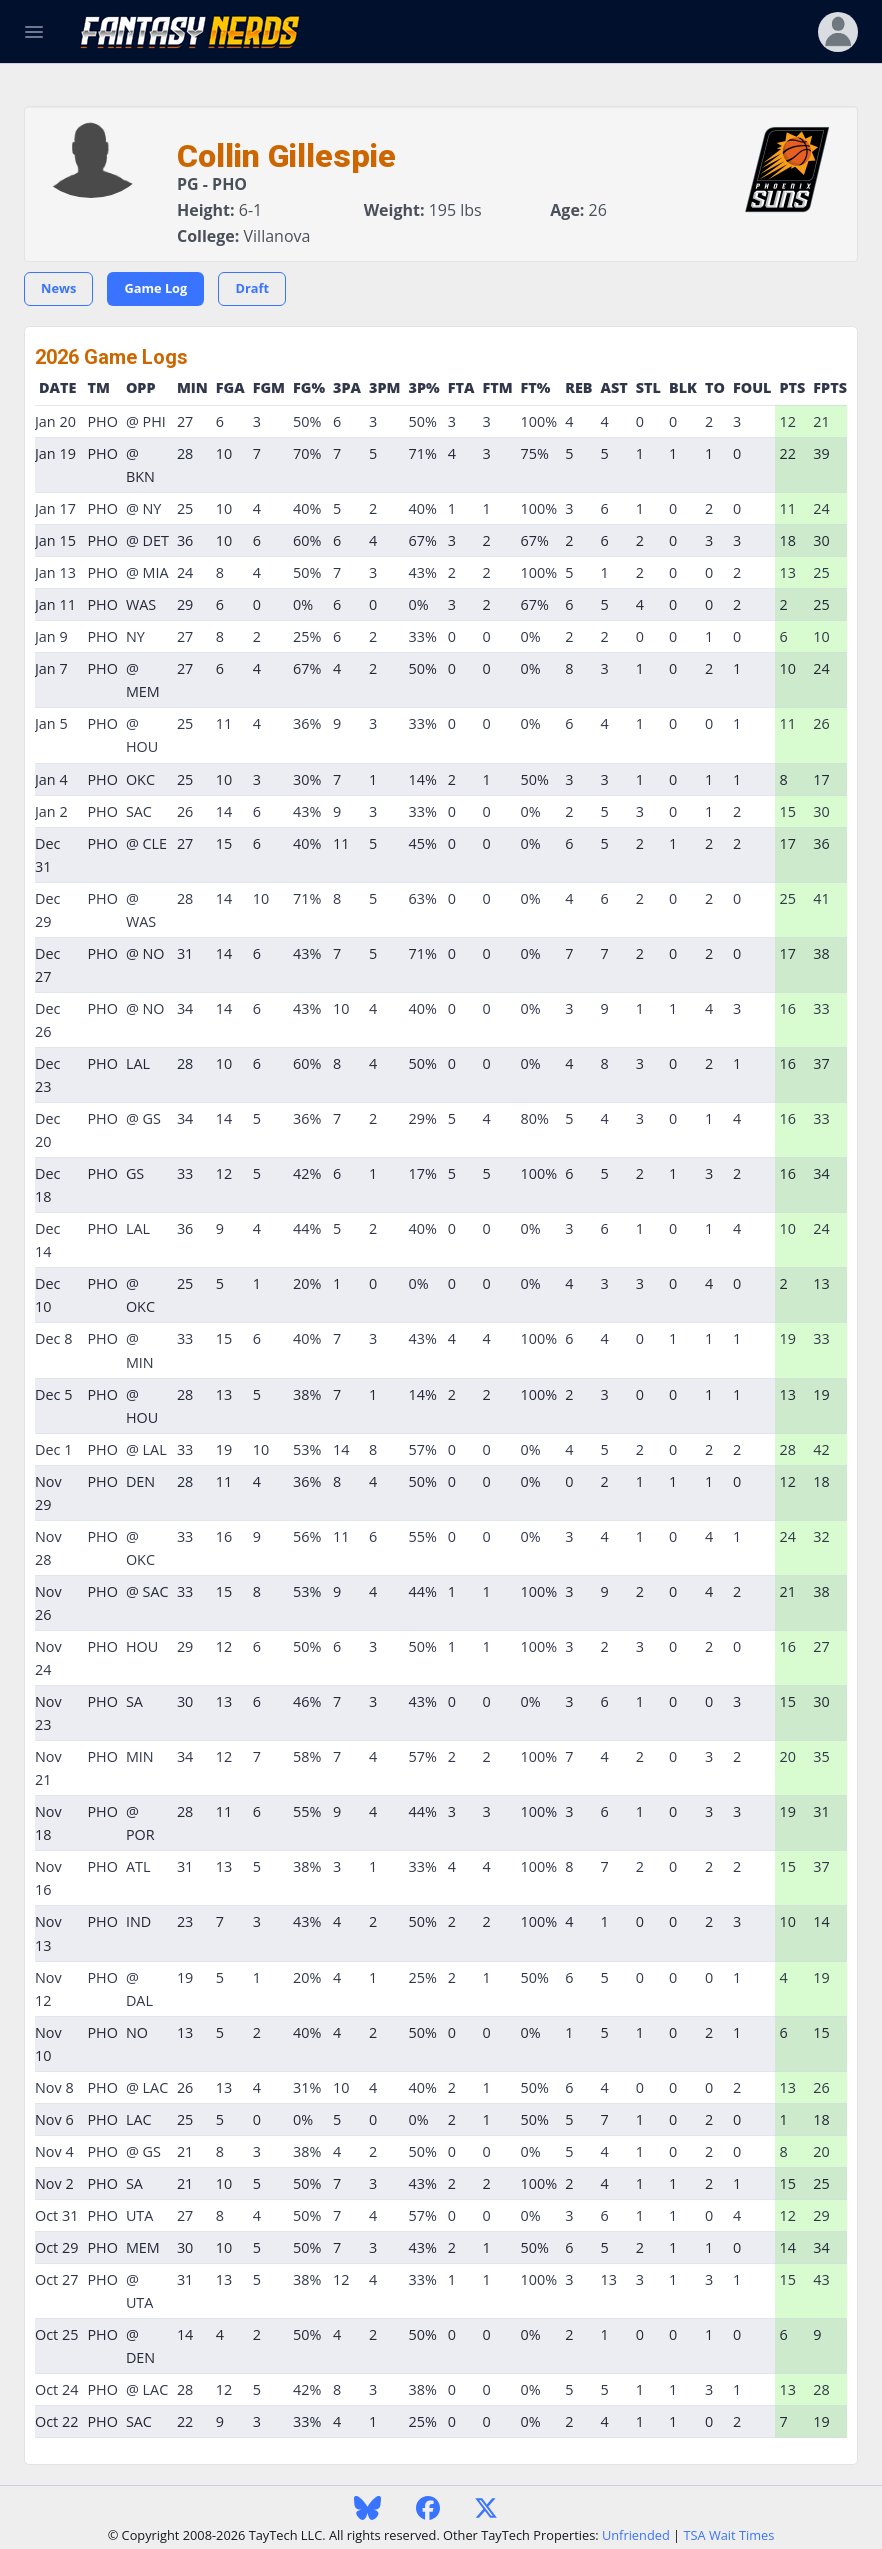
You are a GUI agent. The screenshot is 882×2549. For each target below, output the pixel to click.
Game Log (155, 288)
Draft (252, 288)
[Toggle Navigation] (34, 32)
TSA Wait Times (728, 2535)
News (58, 288)
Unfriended (636, 2535)
